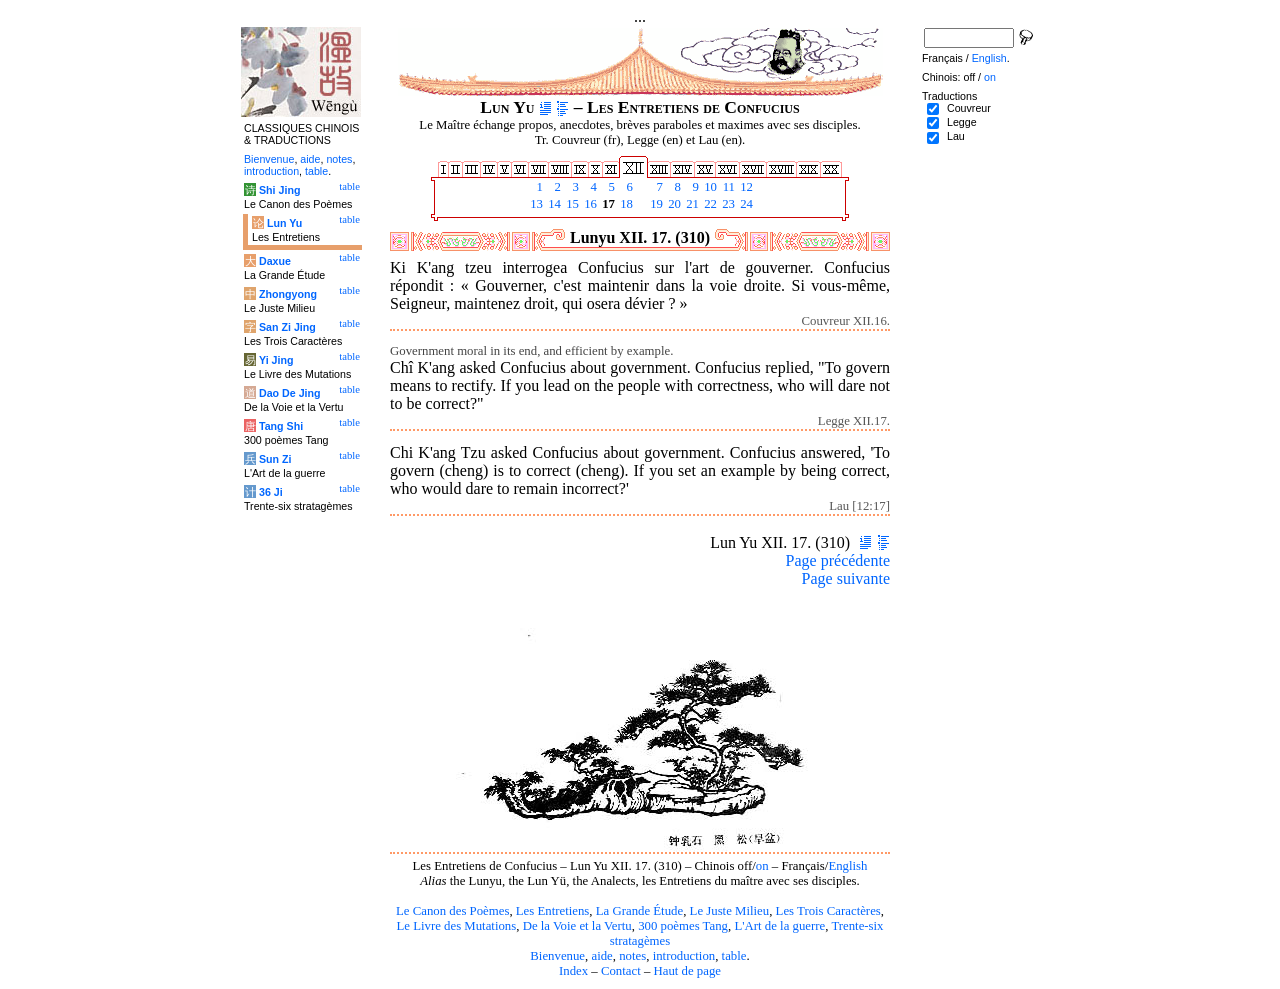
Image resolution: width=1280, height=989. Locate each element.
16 (589, 204)
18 (625, 204)
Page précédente (838, 560)
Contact (621, 971)
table (734, 956)
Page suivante (846, 578)
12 (745, 187)
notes (632, 956)
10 (709, 187)
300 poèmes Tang (683, 926)
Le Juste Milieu (730, 911)
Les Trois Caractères (828, 911)
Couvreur (969, 108)
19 (655, 204)
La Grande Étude (639, 911)
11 (727, 187)
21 (691, 204)
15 (571, 204)
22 (709, 204)
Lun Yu (284, 223)
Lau (956, 136)
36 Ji (271, 492)
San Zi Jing (287, 327)
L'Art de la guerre (779, 926)
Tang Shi (281, 426)
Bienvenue (557, 956)
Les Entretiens (553, 911)
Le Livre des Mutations (456, 926)
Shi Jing (279, 190)
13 (535, 204)
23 (727, 204)
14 (553, 204)
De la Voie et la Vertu (577, 926)
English (847, 866)
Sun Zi (275, 459)
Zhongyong (288, 294)
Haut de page (688, 971)
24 (745, 204)
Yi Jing (276, 360)
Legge (962, 122)
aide (601, 956)
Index (573, 971)
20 (673, 204)
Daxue (275, 261)
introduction (684, 956)
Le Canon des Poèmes (452, 911)
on (762, 866)
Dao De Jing (290, 393)
